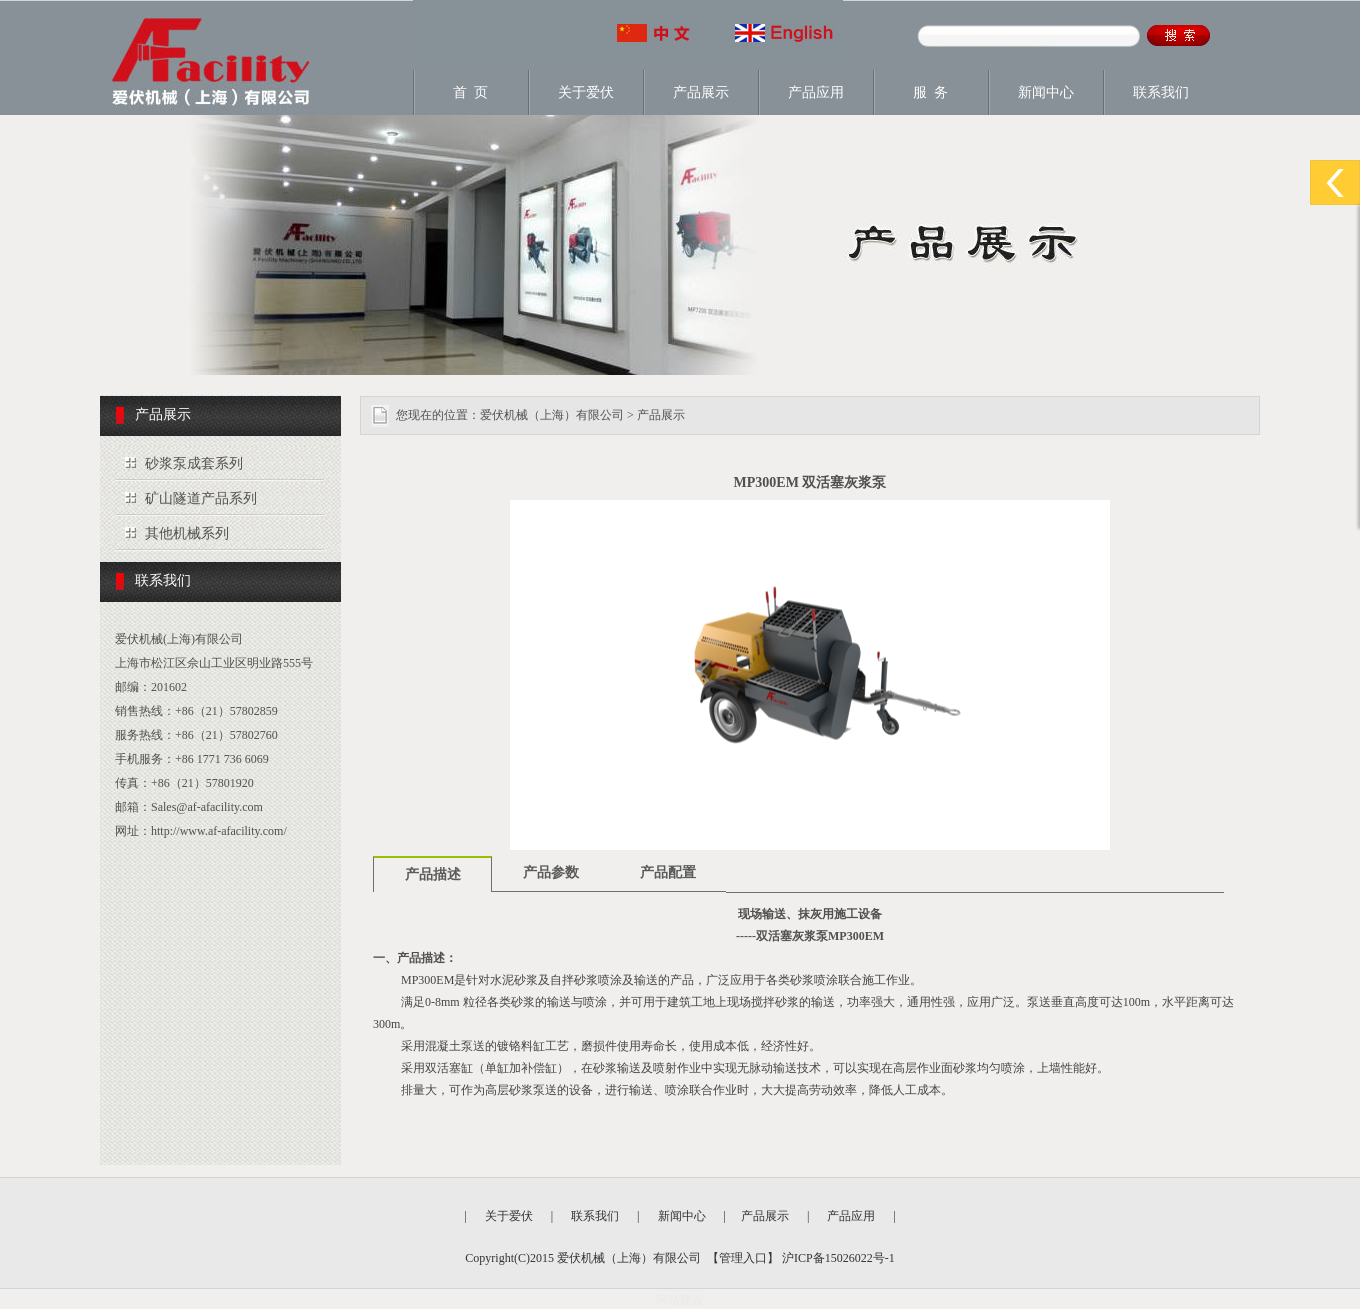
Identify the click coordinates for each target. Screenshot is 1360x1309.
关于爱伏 (586, 92)
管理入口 (743, 1258)
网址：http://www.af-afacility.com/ (201, 831)
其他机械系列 (187, 533)
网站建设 (680, 1300)
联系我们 (1161, 92)
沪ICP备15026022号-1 (837, 1258)
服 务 (930, 92)
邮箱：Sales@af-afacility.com (189, 807)
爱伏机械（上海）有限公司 (552, 415)
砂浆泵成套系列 (194, 463)
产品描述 (433, 874)
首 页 (470, 92)
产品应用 (816, 92)
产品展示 (701, 92)
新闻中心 (1046, 92)
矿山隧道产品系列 (201, 498)
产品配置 (668, 872)
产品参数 (551, 872)
